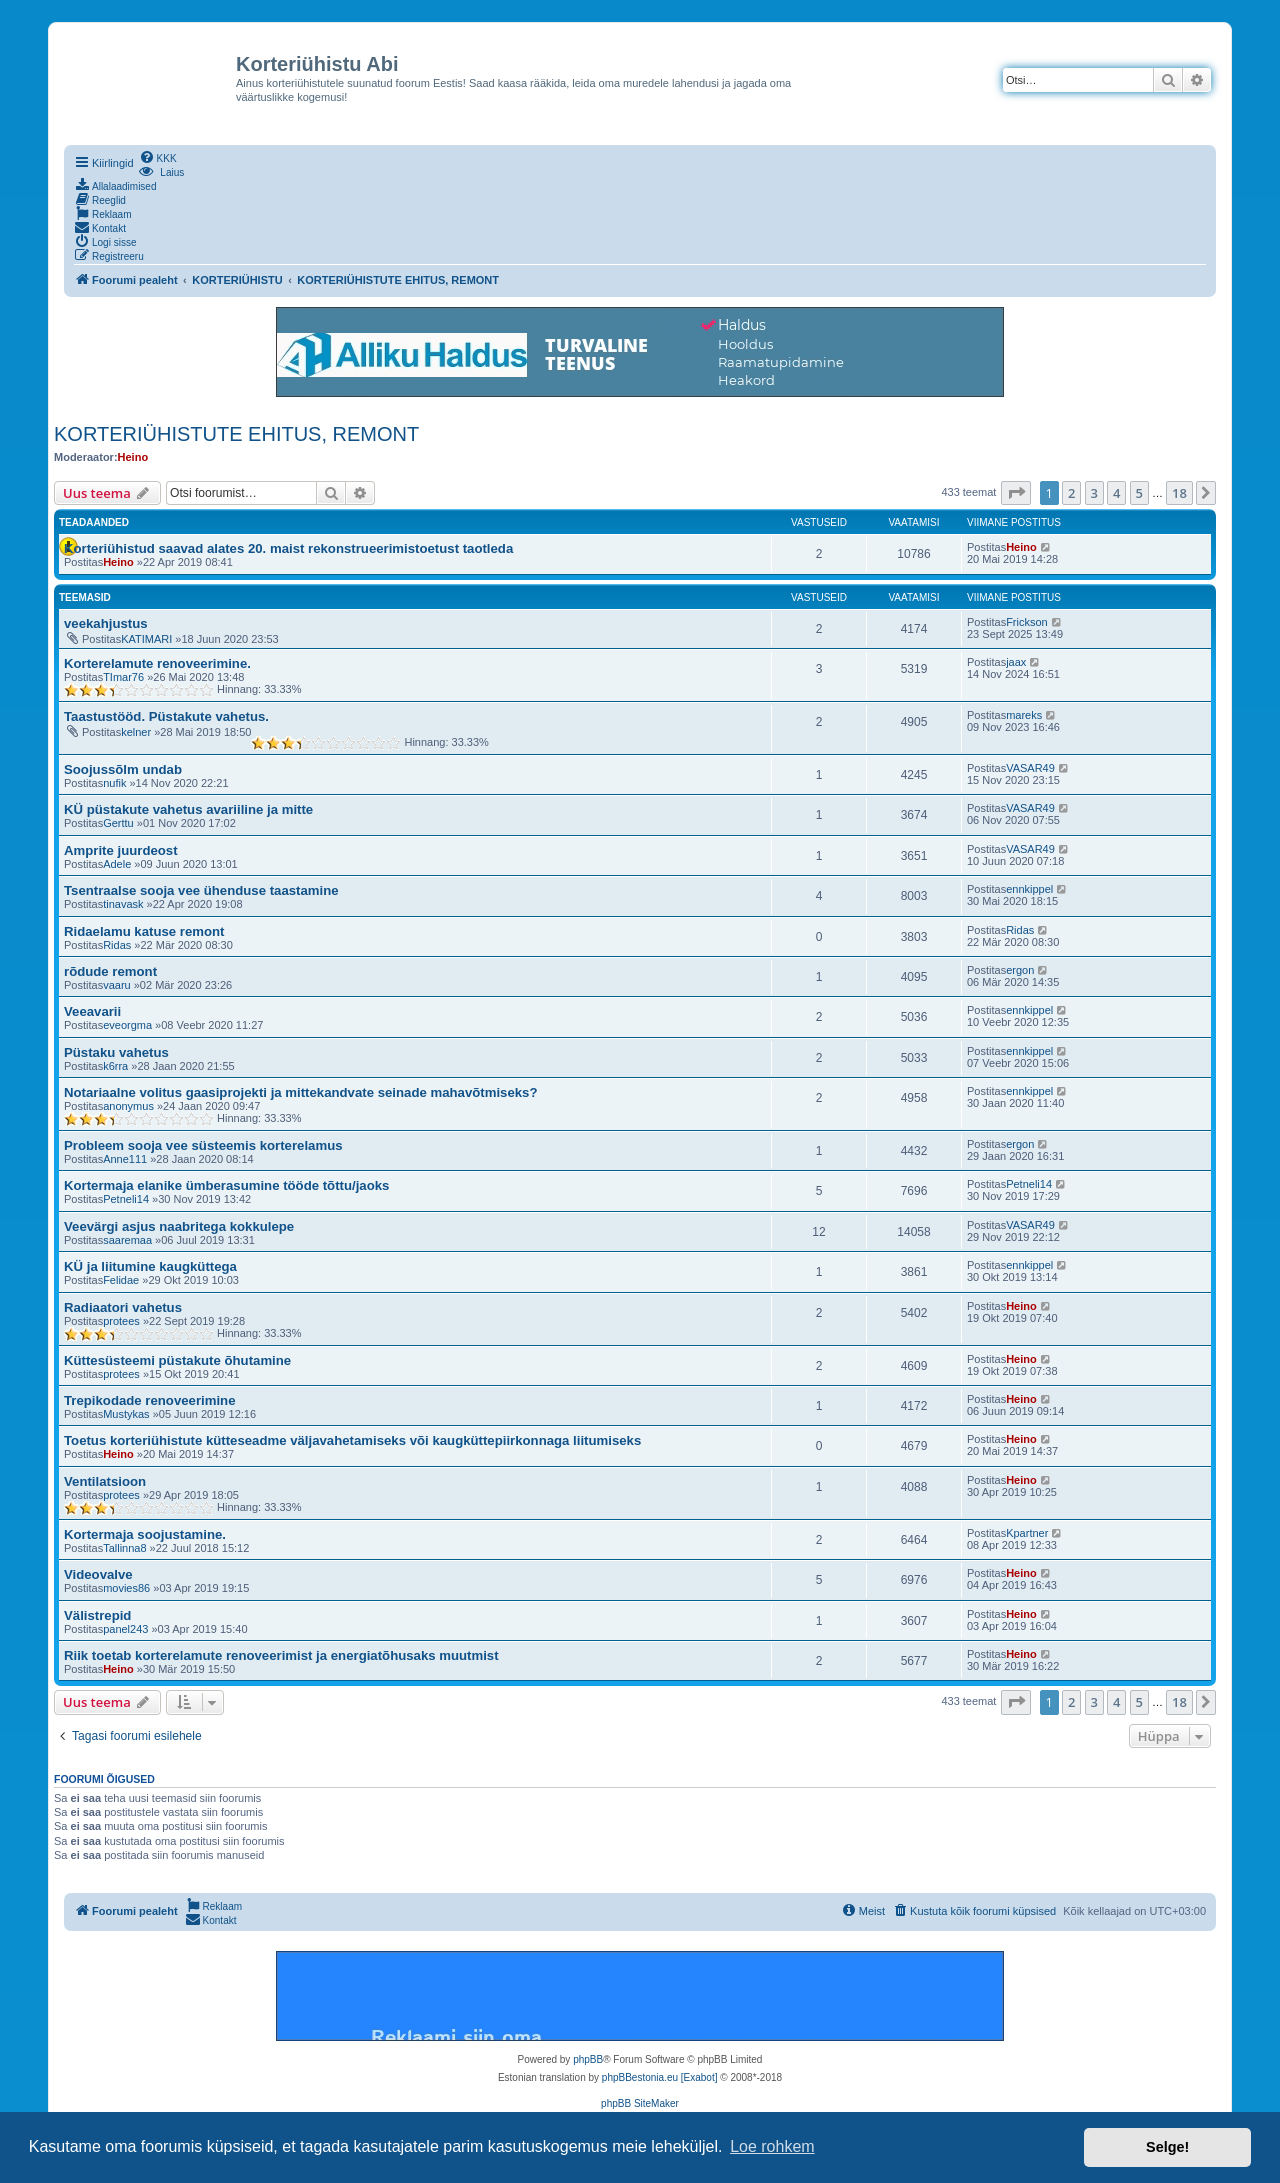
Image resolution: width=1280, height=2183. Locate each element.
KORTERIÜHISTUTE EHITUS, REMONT (236, 434)
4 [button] (1116, 493)
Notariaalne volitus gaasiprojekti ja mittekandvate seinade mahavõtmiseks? (300, 1092)
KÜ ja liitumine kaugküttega (150, 1266)
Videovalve (98, 1574)
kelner (136, 732)
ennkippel (1029, 889)
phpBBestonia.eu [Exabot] (660, 2077)
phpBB (588, 2059)
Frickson (1027, 622)
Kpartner (1027, 1533)
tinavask (123, 904)
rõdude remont (110, 971)
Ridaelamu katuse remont (144, 931)
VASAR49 (1030, 768)
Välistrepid (97, 1615)
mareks (1024, 715)
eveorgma (127, 1025)
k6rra (115, 1066)
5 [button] (1139, 493)
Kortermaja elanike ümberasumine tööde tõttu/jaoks (226, 1185)
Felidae (121, 1280)
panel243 (125, 1629)
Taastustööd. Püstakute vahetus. (166, 716)
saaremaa (127, 1240)
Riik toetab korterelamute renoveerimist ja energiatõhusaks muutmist (281, 1655)
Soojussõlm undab (123, 769)
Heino (133, 457)
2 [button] (1071, 493)
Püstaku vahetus (116, 1052)
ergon (1020, 970)
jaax (1016, 662)
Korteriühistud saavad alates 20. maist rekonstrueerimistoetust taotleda (288, 548)
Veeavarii (92, 1011)
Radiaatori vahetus (123, 1307)
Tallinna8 (124, 1548)
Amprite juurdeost (121, 850)
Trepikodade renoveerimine (150, 1400)
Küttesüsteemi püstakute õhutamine (177, 1360)
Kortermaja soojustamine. (145, 1534)
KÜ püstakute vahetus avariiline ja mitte (188, 809)
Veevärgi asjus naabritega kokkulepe (179, 1226)
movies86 (126, 1588)
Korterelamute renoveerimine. (157, 663)
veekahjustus (106, 623)
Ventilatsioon (105, 1481)
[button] (1016, 493)
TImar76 (123, 677)
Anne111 (125, 1159)
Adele (117, 864)
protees (121, 1321)
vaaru (117, 985)
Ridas (117, 945)
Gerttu (118, 823)
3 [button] (1094, 493)
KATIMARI (146, 639)
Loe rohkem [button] (772, 2146)
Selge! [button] (1167, 2147)
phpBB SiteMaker (640, 2103)
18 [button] (1179, 493)
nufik (114, 783)
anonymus (128, 1106)
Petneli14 (126, 1199)
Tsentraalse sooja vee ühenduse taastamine (201, 890)
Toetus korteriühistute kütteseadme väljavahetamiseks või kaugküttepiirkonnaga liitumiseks (352, 1440)
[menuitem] (158, 157)
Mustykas (126, 1414)
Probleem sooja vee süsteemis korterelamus (203, 1145)
